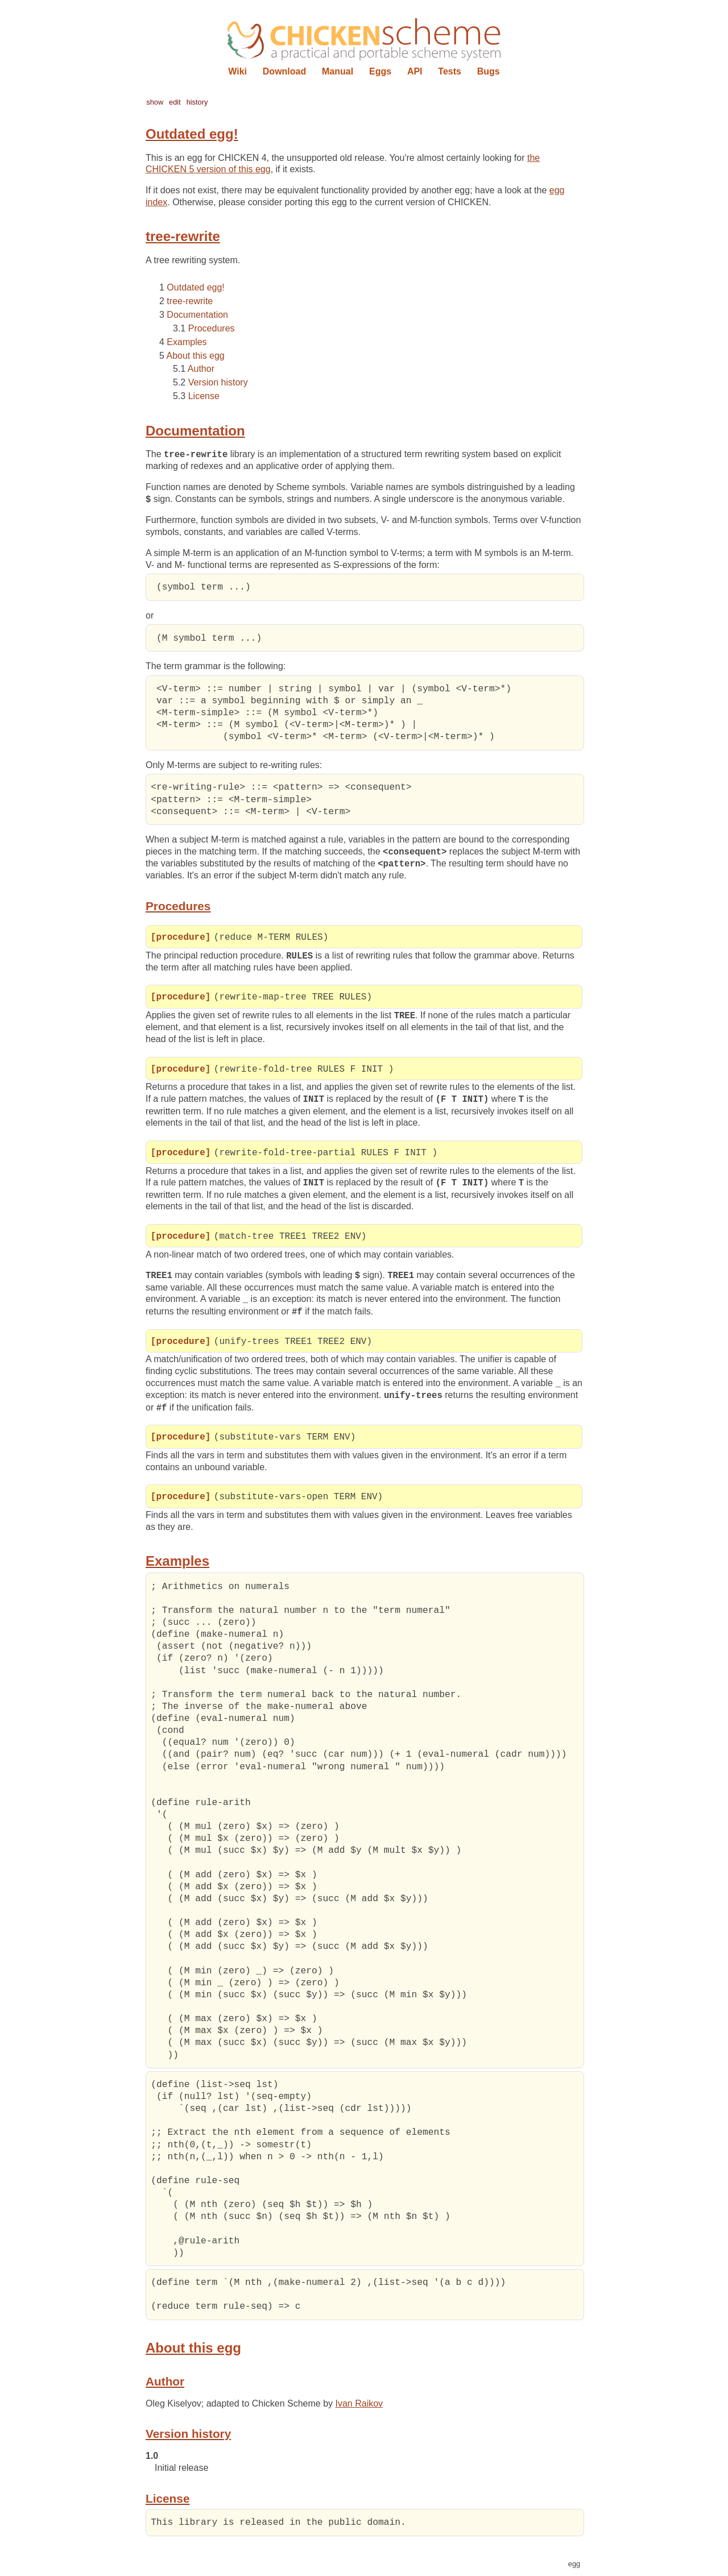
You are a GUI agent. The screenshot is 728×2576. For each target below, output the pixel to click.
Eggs (380, 71)
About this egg (195, 355)
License (204, 396)
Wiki (237, 71)
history (197, 102)
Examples (186, 342)
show (154, 102)
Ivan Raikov (359, 2407)
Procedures (211, 328)
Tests (449, 71)
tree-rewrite (190, 301)
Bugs (488, 71)
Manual (337, 71)
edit (175, 102)
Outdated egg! (195, 287)
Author (201, 369)
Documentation (197, 315)
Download (284, 71)
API (415, 71)
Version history (218, 382)
